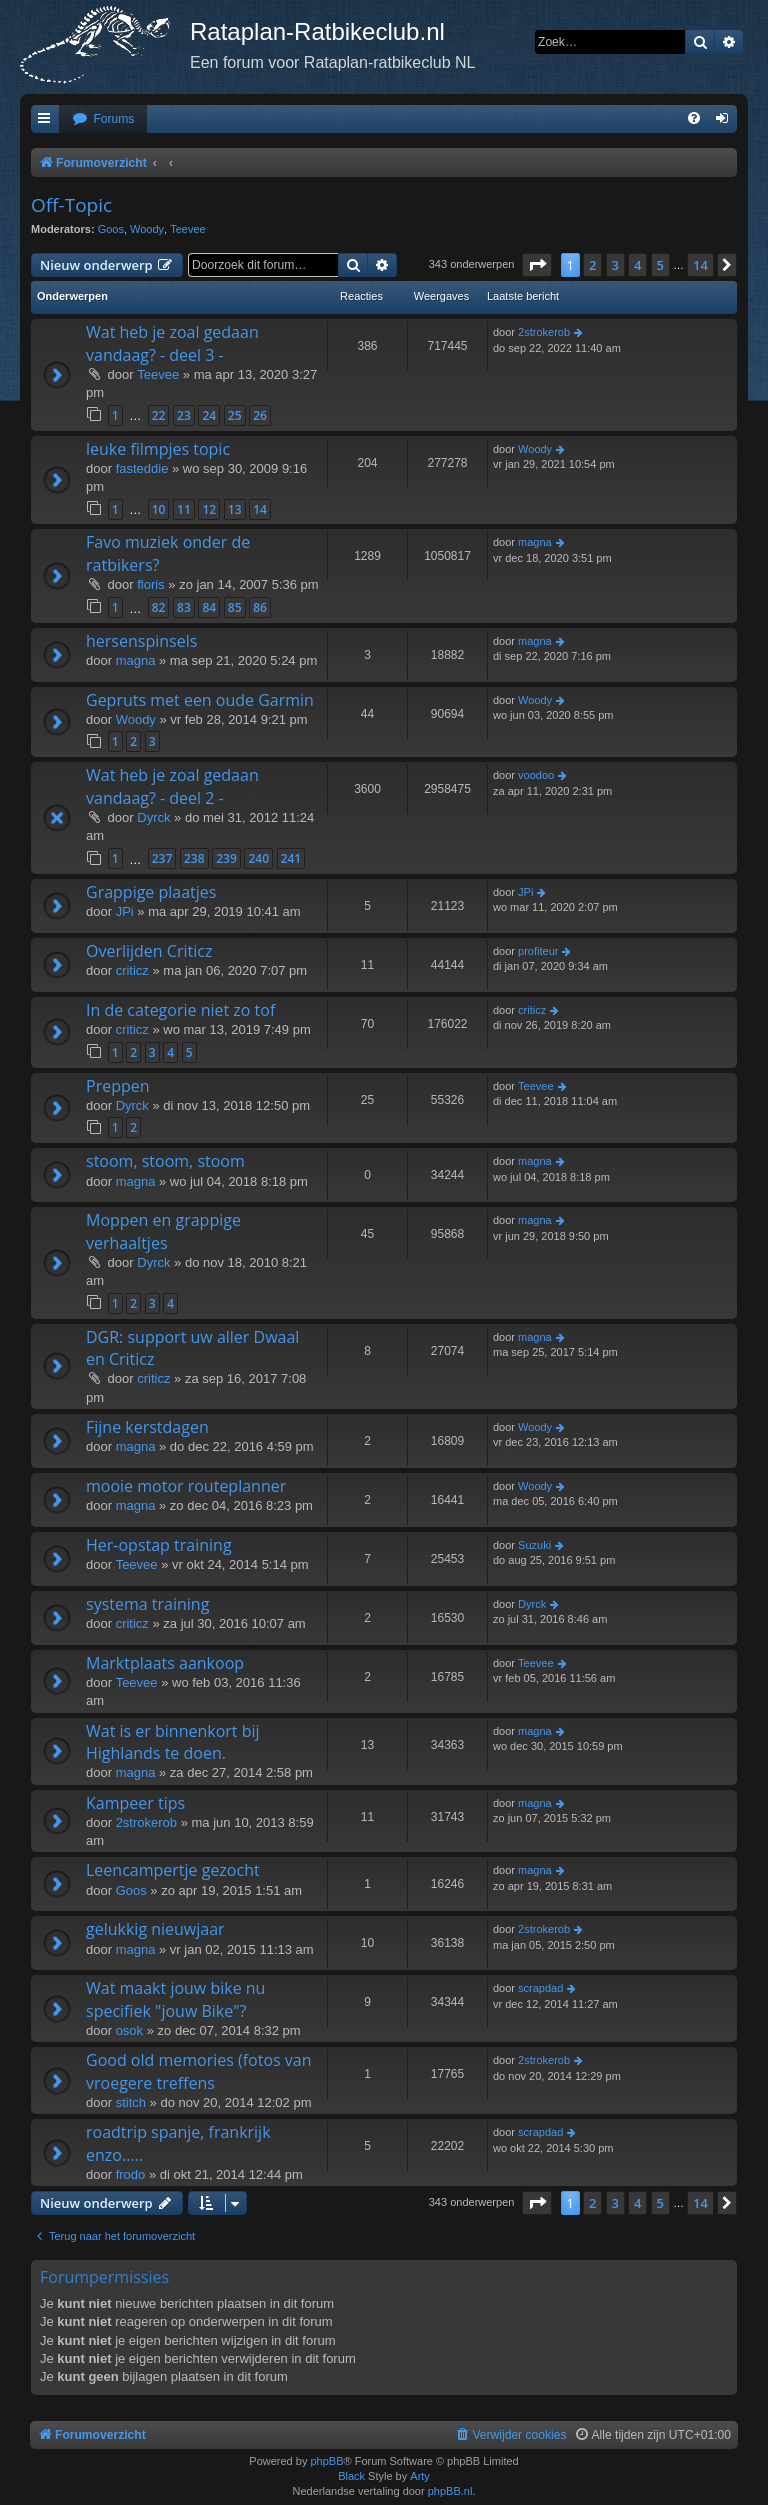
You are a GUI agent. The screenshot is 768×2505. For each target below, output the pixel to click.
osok (129, 2030)
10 (159, 509)
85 (235, 607)
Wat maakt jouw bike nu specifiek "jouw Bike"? (175, 1999)
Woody (147, 229)
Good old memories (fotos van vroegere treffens (199, 2071)
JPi (125, 911)
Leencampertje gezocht (173, 1870)
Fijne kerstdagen (147, 1427)
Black (351, 2476)
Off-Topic (71, 205)
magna (535, 542)
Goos (111, 229)
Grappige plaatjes (151, 892)
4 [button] (637, 265)
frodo (131, 2174)
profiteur (538, 951)
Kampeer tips (135, 1803)
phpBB (326, 2461)
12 (209, 509)
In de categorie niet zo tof (180, 1010)
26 (260, 415)
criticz (132, 970)
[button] (537, 265)
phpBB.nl (450, 2491)
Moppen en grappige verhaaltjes (163, 1231)
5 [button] (660, 265)
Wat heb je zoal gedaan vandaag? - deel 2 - (172, 786)
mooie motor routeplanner (186, 1486)
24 (209, 415)
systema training (147, 1604)
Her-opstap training (159, 1545)
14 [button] (700, 265)
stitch (131, 2102)
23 (184, 415)
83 (184, 607)
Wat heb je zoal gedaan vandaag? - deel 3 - (172, 343)
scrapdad (540, 1988)
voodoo (536, 775)
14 (260, 509)
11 (184, 509)
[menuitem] (103, 119)
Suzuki (534, 1545)
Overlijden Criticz (149, 951)
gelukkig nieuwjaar (155, 1929)
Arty (420, 2476)
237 (162, 858)
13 (235, 509)
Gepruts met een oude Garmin (200, 700)
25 (235, 415)
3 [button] (615, 265)
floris (150, 584)
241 (291, 858)
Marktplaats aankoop (165, 1663)
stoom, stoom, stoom (165, 1161)
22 (159, 415)
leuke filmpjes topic (158, 449)
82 (159, 607)
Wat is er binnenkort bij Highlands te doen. (173, 1742)
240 (258, 858)
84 (209, 607)
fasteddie (142, 468)
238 (194, 858)
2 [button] (592, 265)
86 (260, 607)
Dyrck (153, 817)
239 (226, 858)
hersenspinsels (141, 641)
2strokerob (544, 332)
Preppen (118, 1086)
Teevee (187, 229)
